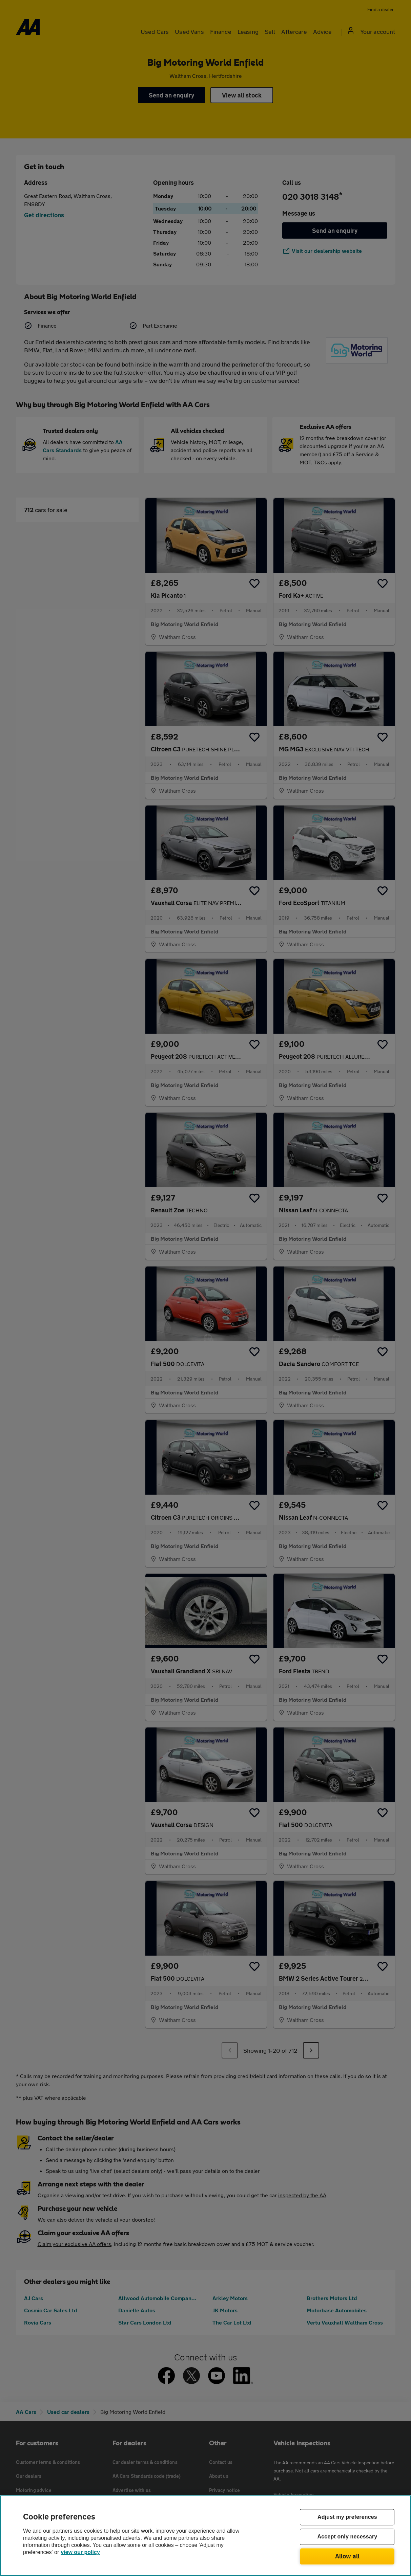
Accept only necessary (347, 2537)
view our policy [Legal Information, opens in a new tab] (80, 2552)
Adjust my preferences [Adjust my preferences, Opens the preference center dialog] (347, 2517)
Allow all (347, 2556)
